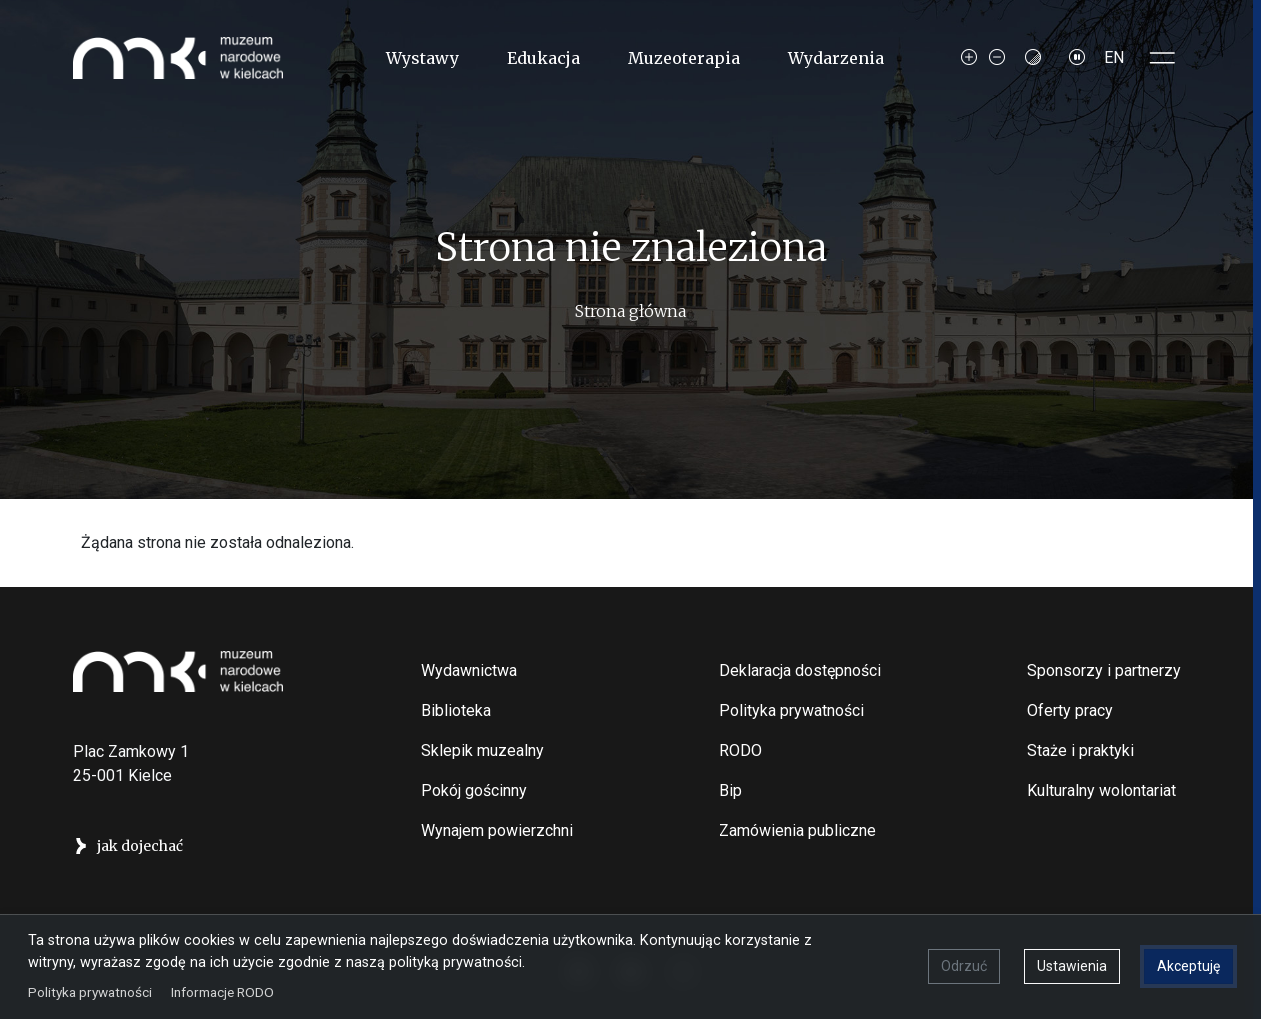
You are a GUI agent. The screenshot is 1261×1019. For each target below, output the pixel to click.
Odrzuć (964, 966)
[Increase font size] (969, 58)
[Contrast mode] (1033, 58)
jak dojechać (140, 846)
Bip (730, 790)
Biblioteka (456, 710)
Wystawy (422, 58)
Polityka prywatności (791, 710)
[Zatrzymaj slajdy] (1077, 58)
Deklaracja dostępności (800, 670)
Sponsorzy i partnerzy (1104, 670)
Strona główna (630, 311)
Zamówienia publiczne (797, 830)
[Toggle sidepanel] (1163, 58)
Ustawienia (1072, 966)
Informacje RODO (222, 991)
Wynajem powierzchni (497, 830)
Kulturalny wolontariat (1101, 790)
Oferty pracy (1070, 710)
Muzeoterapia (684, 58)
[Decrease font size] (997, 58)
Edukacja (543, 58)
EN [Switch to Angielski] (1114, 57)
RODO (740, 750)
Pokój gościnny (474, 790)
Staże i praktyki (1080, 750)
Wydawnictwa (469, 670)
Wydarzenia (836, 58)
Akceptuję (1188, 966)
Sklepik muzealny (482, 750)
